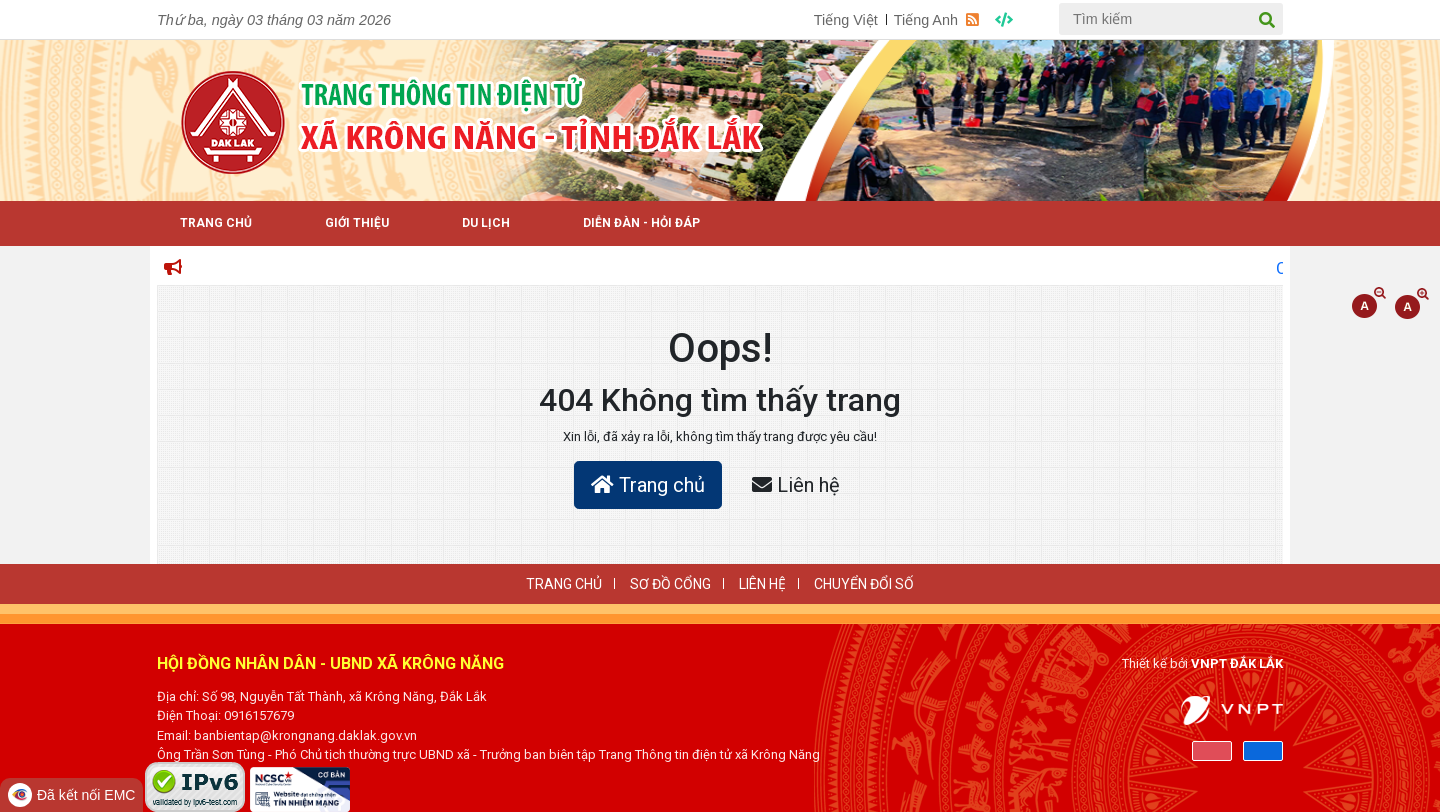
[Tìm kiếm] (1171, 19)
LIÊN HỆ (762, 584)
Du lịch (486, 223)
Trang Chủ (216, 223)
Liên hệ (796, 485)
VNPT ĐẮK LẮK (1237, 663)
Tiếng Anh (926, 20)
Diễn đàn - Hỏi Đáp (641, 223)
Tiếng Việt (846, 20)
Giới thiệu (357, 223)
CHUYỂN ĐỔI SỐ (864, 584)
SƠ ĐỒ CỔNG (670, 584)
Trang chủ (648, 485)
